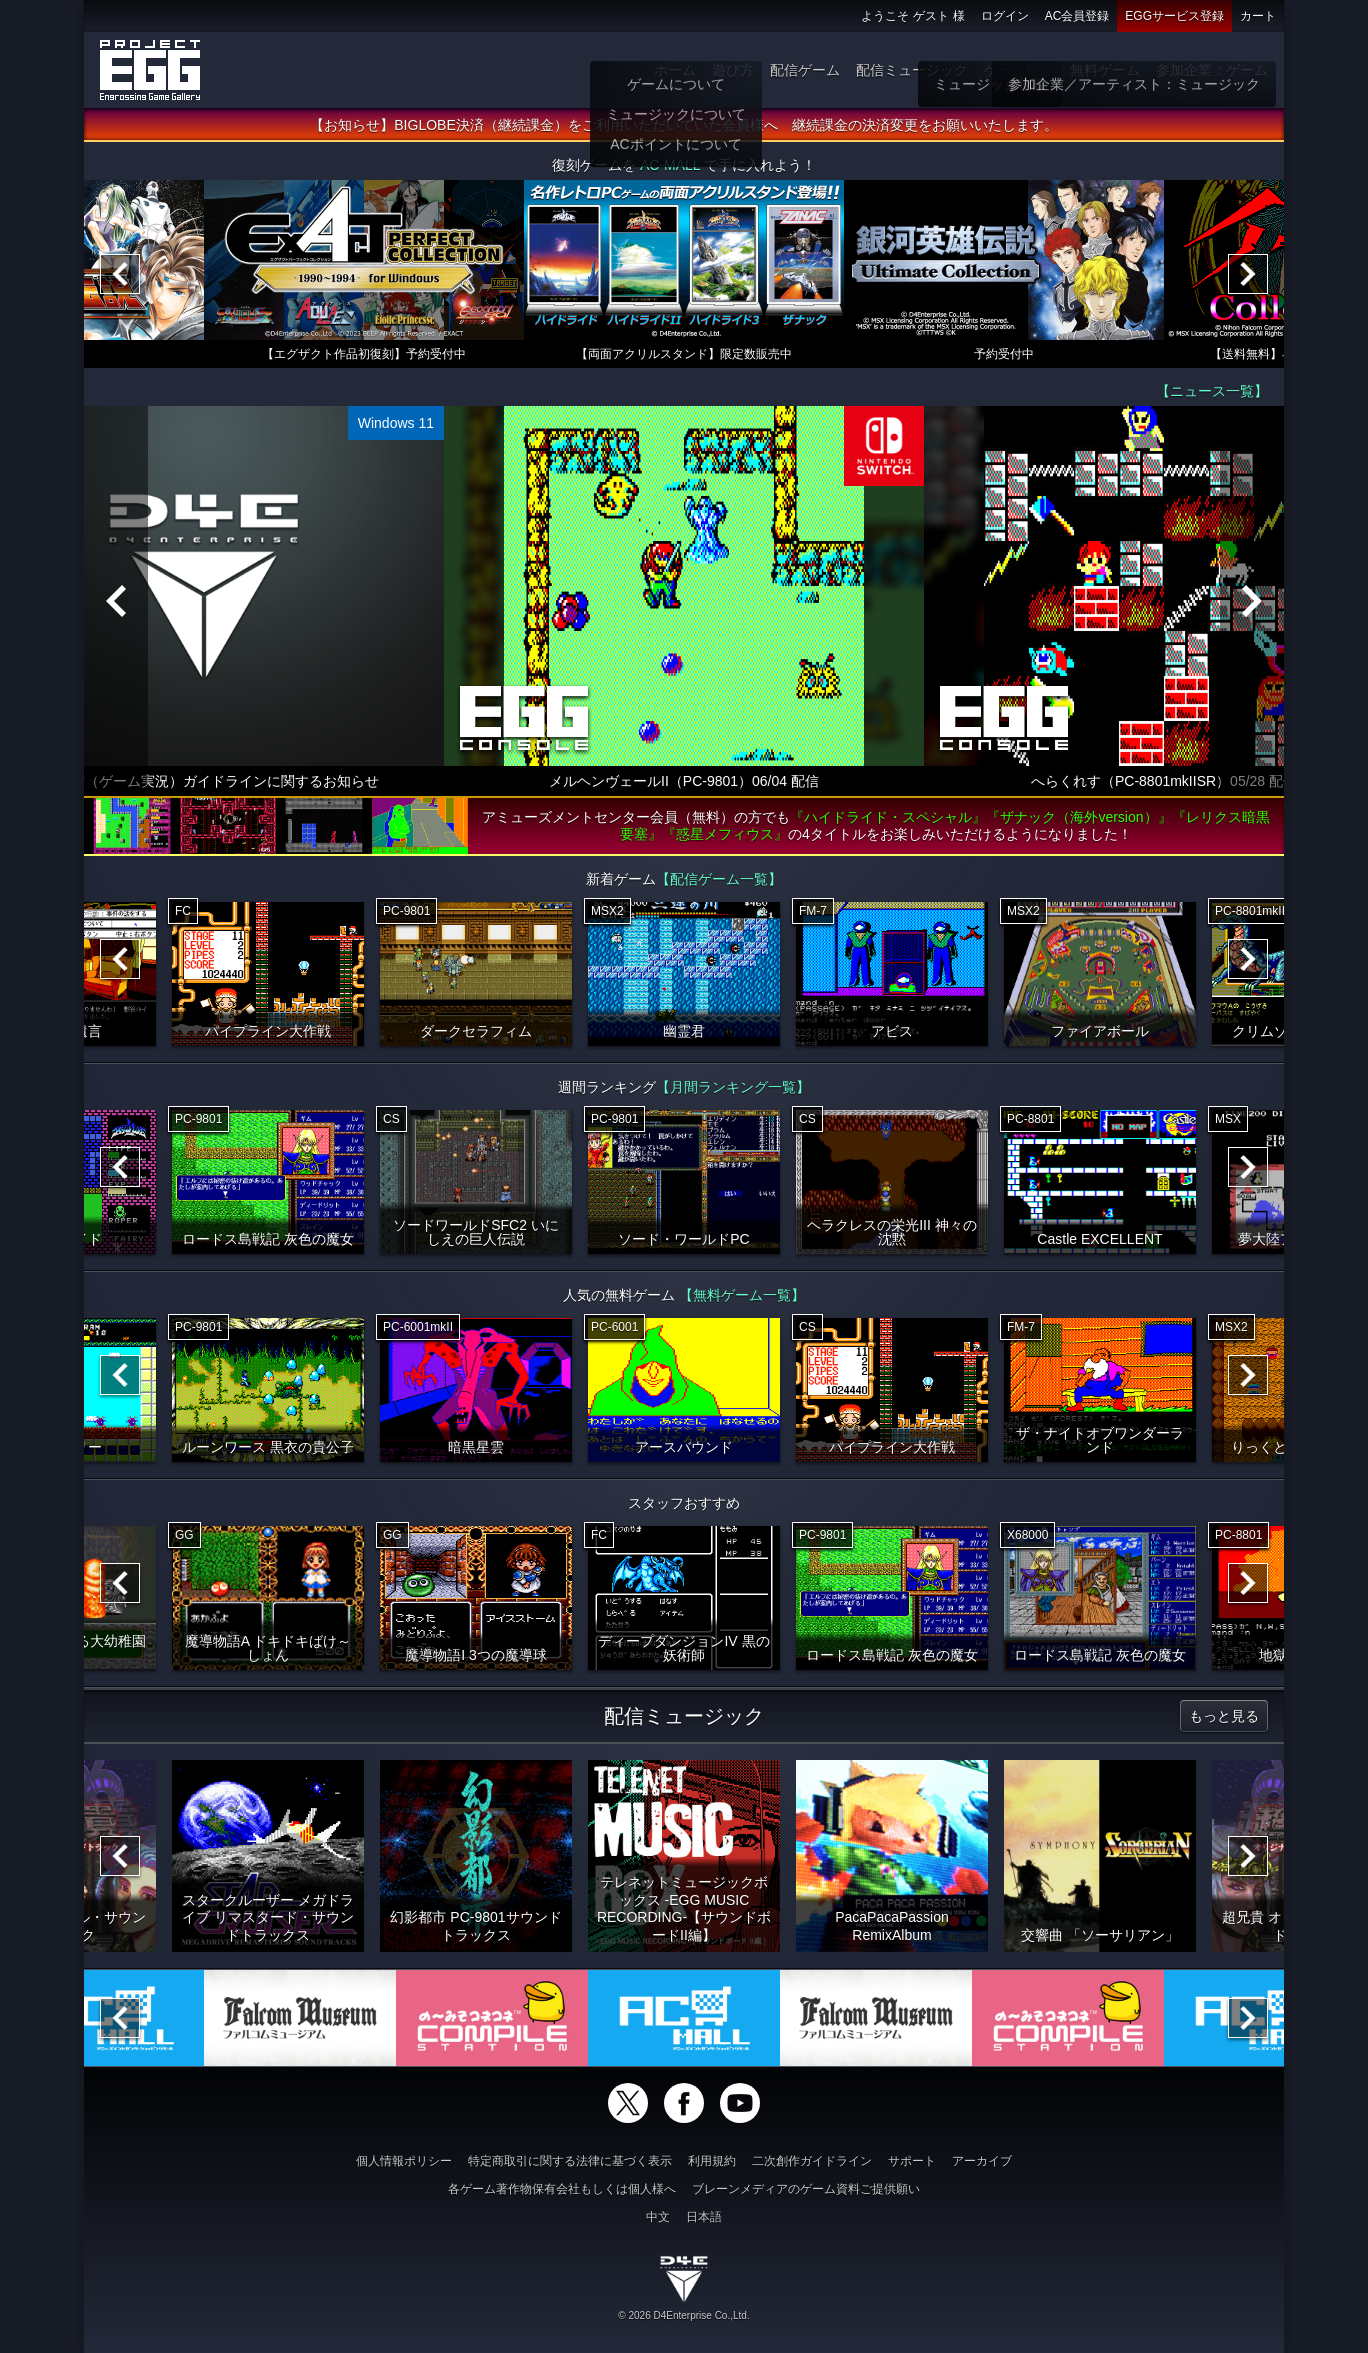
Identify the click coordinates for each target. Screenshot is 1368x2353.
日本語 (704, 2217)
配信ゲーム (805, 70)
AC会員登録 (1077, 16)
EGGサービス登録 (1174, 16)
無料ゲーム (1105, 70)
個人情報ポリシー (404, 2161)
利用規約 (712, 2161)
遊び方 (733, 70)
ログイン (1005, 16)
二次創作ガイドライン (812, 2161)
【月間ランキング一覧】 (733, 1087)
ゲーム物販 (1019, 70)
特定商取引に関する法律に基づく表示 (570, 2161)
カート (1258, 16)
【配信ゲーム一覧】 (719, 879)
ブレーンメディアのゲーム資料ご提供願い (806, 2189)
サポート (912, 2161)
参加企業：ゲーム (1212, 70)
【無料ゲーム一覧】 (742, 1295)
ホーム (675, 70)
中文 (658, 2217)
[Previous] (120, 274)
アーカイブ (982, 2161)
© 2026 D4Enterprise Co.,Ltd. (683, 2315)
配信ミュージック (912, 70)
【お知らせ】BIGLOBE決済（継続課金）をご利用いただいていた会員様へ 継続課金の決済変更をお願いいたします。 (683, 125)
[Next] (1248, 274)
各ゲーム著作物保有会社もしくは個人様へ (562, 2189)
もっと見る (1224, 1716)
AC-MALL (670, 165)
